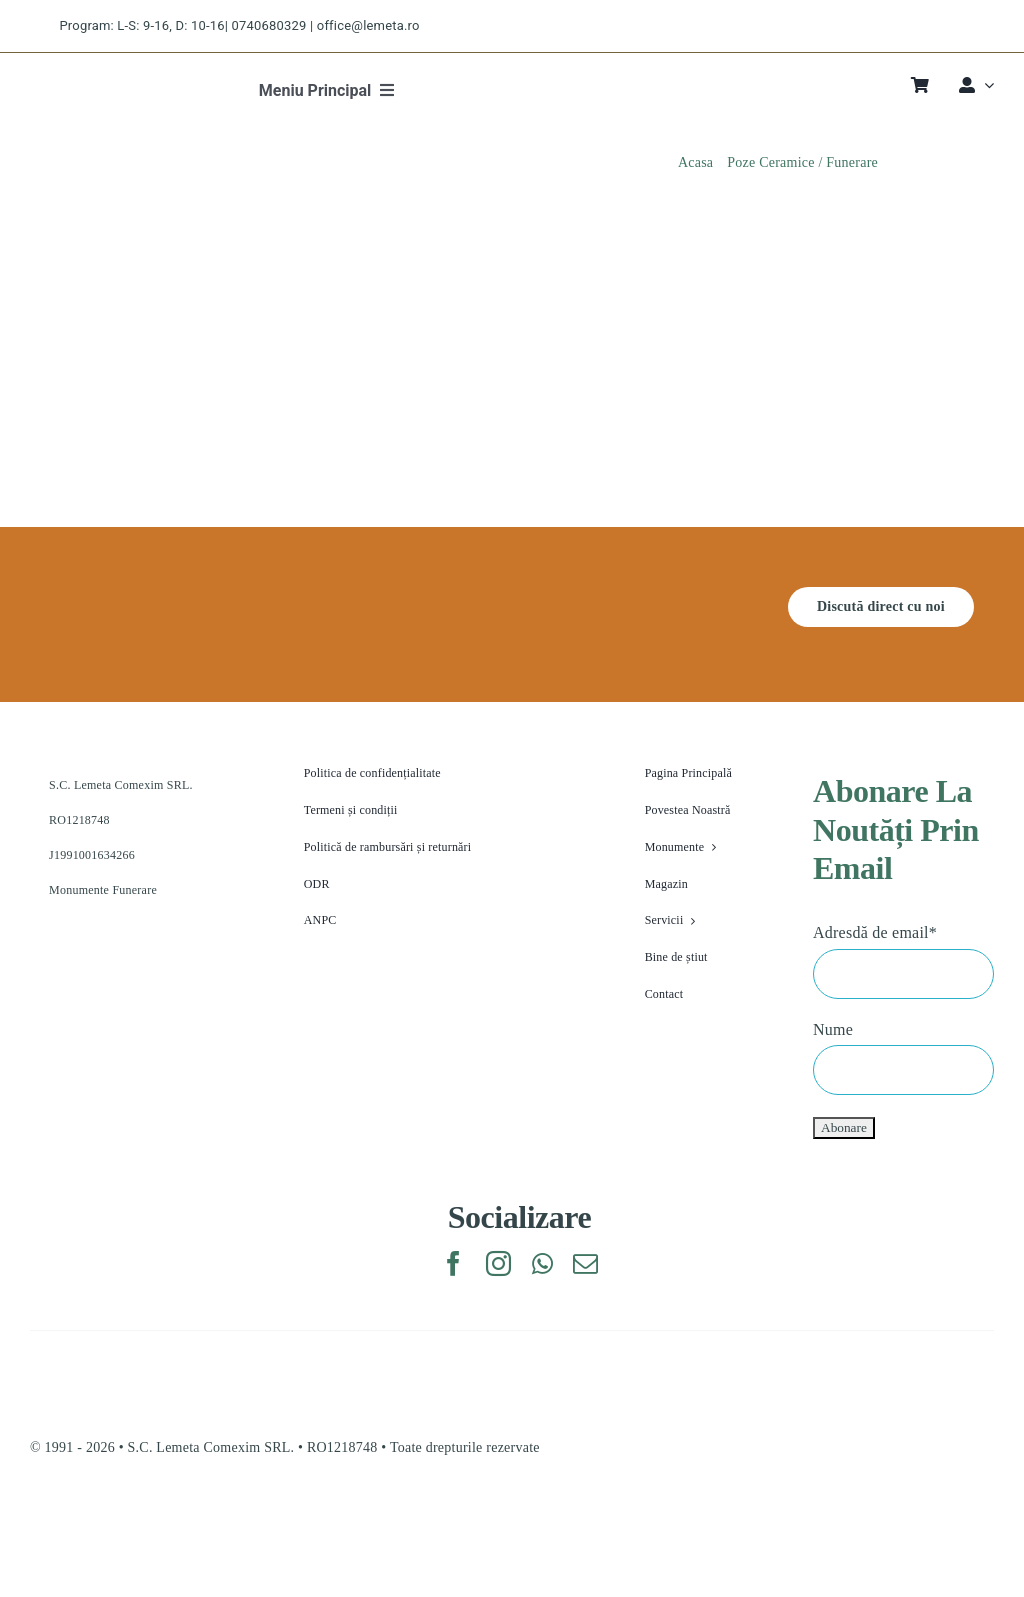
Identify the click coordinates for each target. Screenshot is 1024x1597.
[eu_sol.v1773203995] (183, 1519)
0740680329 (269, 25)
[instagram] (921, 26)
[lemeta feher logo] (125, 594)
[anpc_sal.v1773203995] (780, 1519)
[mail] (585, 1263)
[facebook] (850, 26)
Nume (833, 1029)
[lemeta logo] (94, 79)
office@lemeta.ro (368, 25)
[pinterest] (956, 26)
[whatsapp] (542, 1263)
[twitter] (885, 26)
